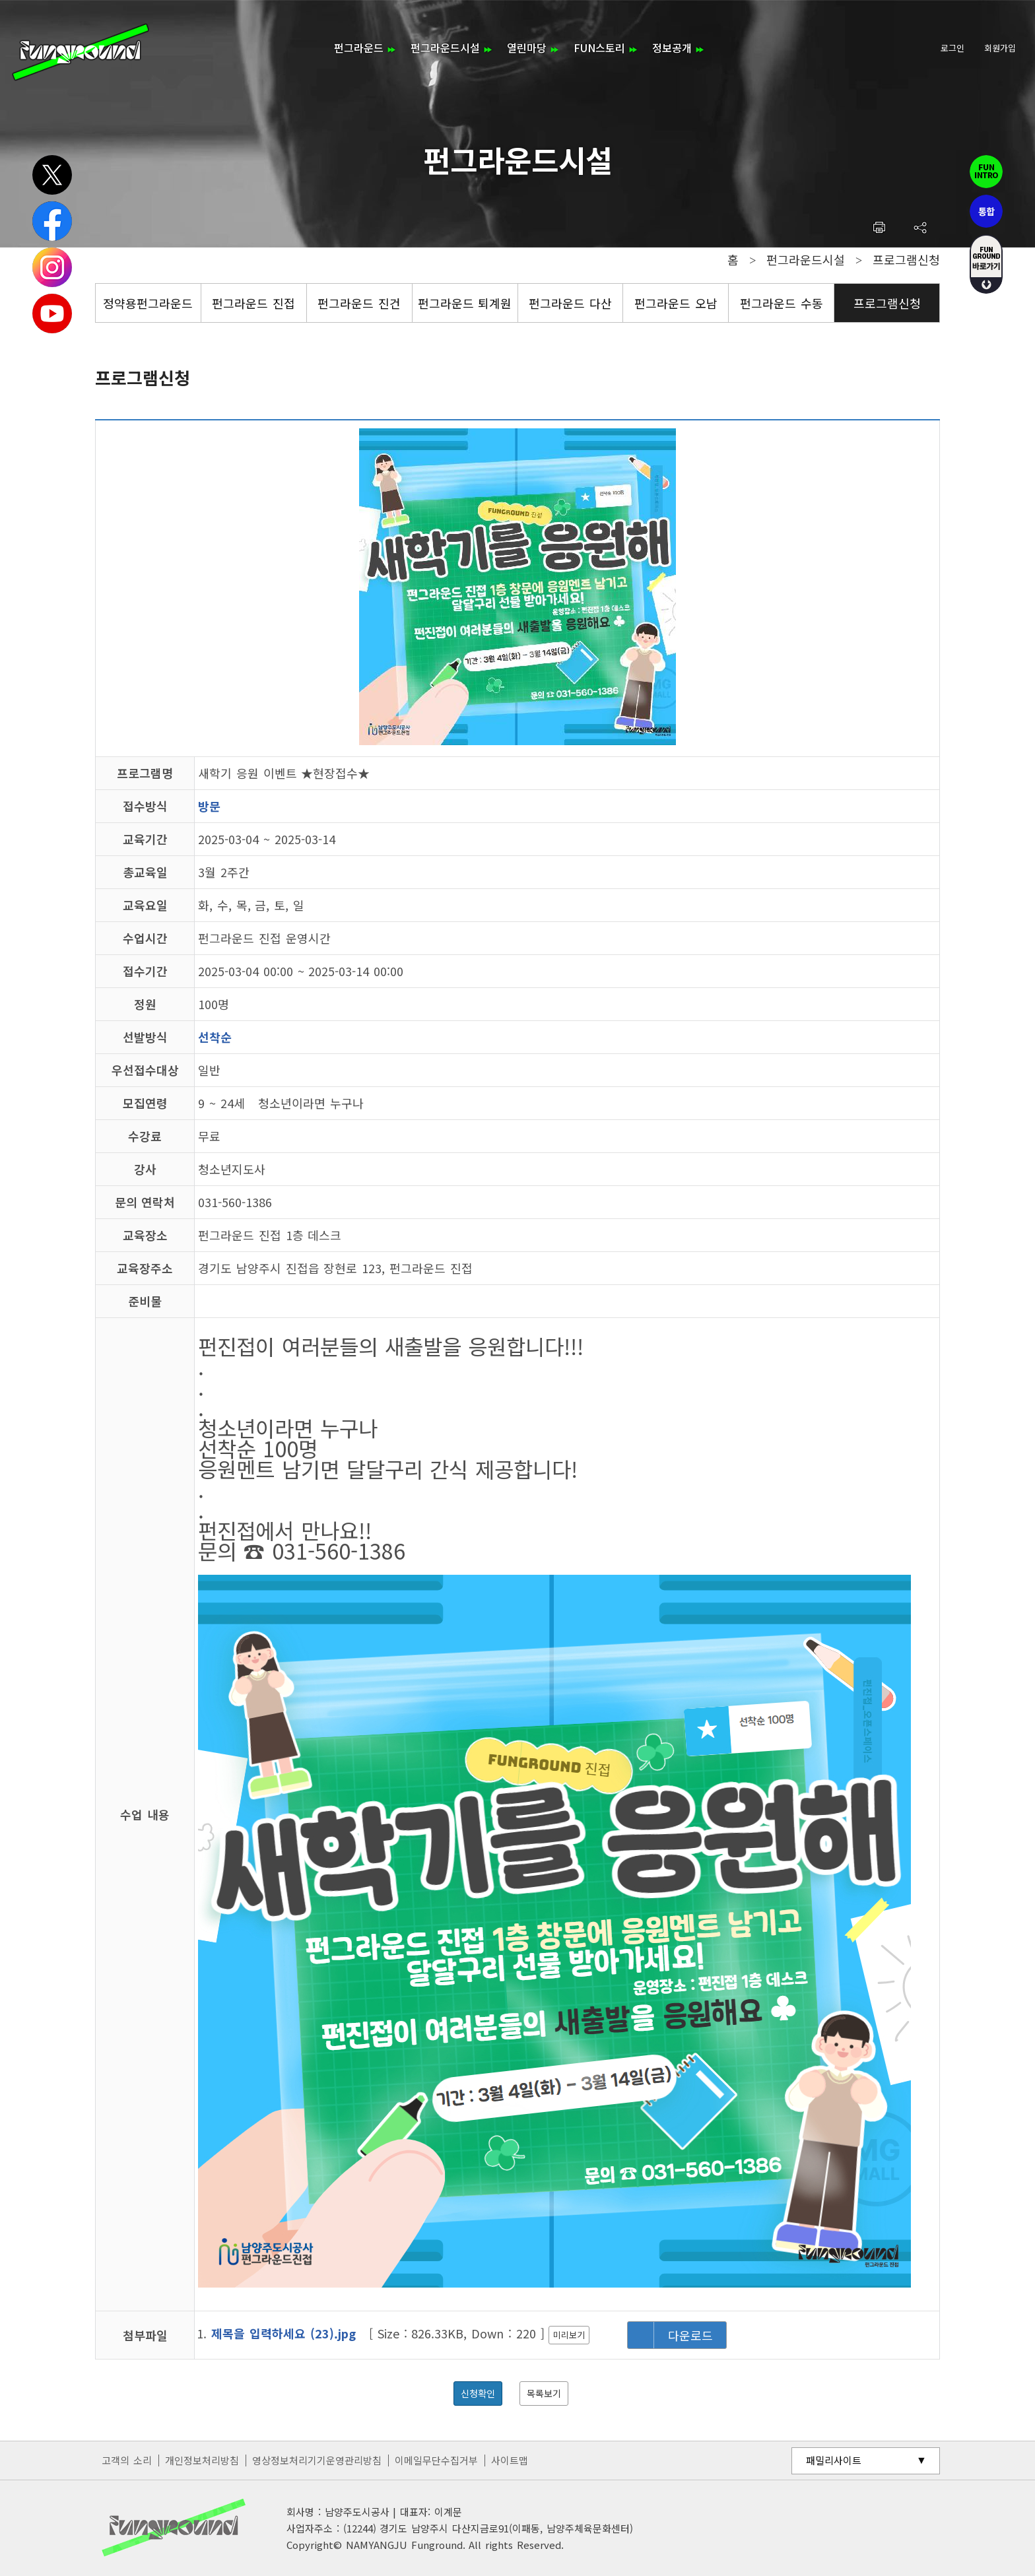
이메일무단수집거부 (436, 2460)
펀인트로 (986, 171)
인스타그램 (52, 267)
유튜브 (52, 313)
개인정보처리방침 (202, 2460)
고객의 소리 (127, 2460)
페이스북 (52, 221)
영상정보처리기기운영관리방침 (317, 2460)
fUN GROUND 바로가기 (986, 264)
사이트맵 (509, 2460)
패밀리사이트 (833, 2460)
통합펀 (986, 211)
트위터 (52, 175)
